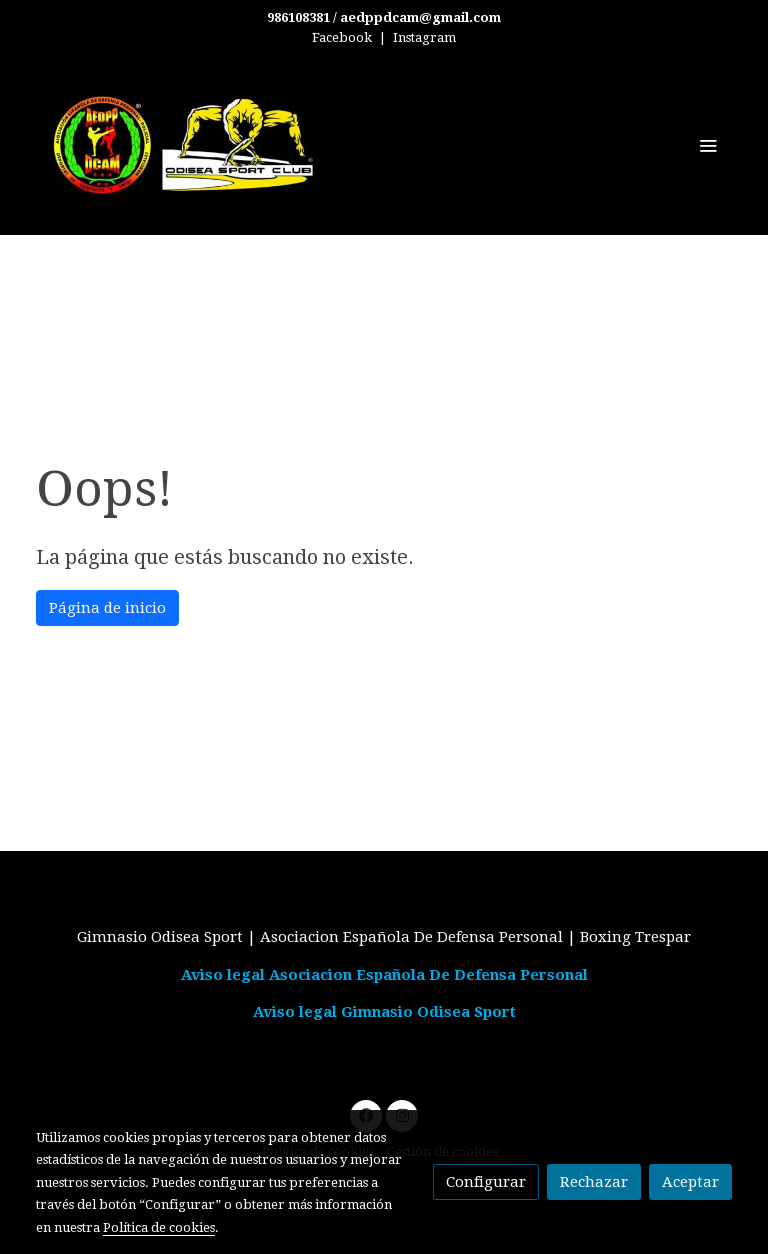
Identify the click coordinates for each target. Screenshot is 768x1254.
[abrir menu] (708, 145)
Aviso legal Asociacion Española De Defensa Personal (384, 975)
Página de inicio (107, 608)
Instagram (424, 37)
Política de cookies (159, 1227)
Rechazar (594, 1182)
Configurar (486, 1182)
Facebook (342, 37)
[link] (184, 145)
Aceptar (690, 1182)
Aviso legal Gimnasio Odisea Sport (384, 1012)
